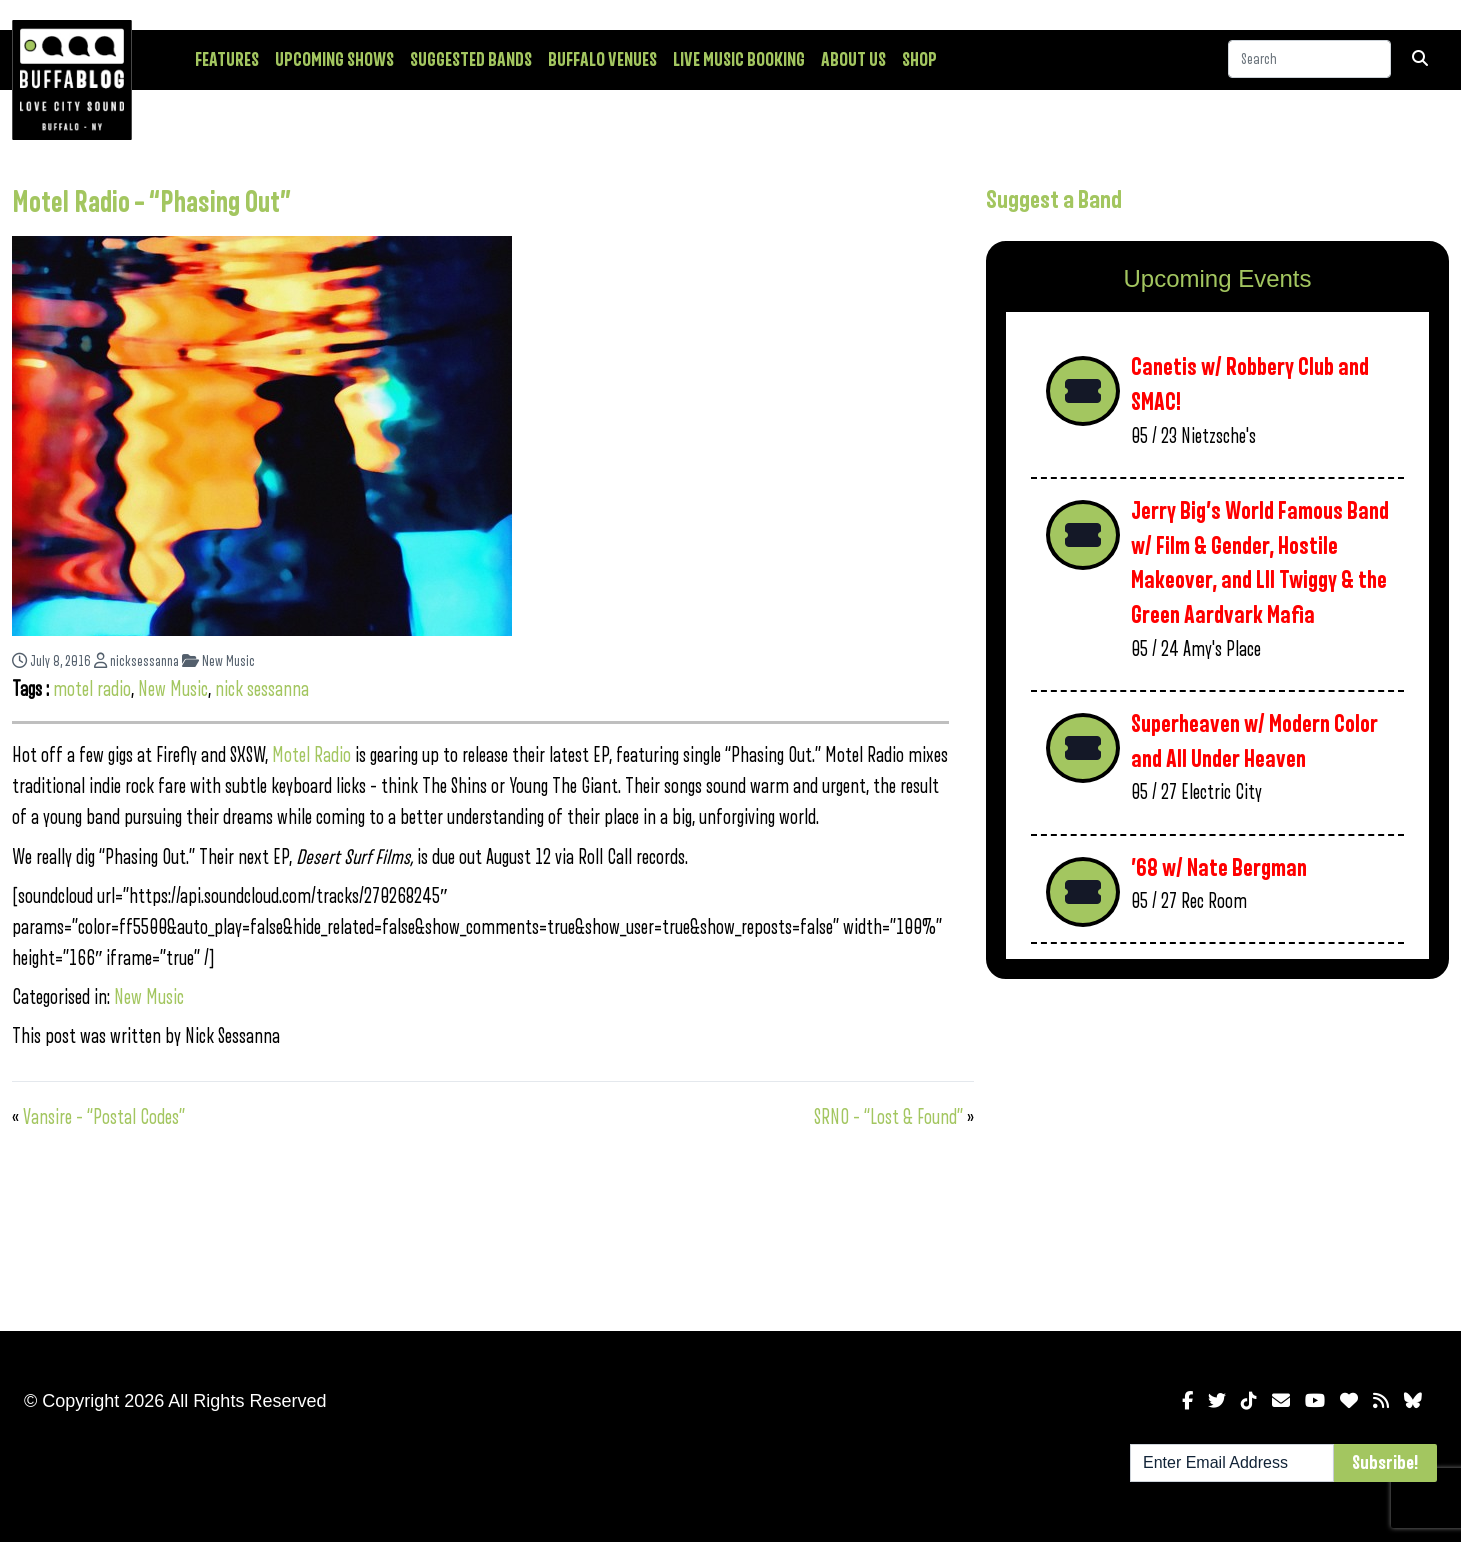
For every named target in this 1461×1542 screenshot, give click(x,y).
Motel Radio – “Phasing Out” (151, 203)
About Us (853, 60)
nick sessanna (262, 689)
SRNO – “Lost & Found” (888, 1117)
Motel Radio (311, 755)
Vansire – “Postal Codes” (104, 1117)
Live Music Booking (739, 60)
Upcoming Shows (334, 60)
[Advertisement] (1217, 1151)
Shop (919, 60)
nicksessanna (136, 661)
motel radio (92, 689)
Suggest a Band (1054, 200)
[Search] (1309, 59)
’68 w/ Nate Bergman (1219, 868)
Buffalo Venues (602, 60)
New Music (218, 661)
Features (227, 60)
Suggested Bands (471, 60)
